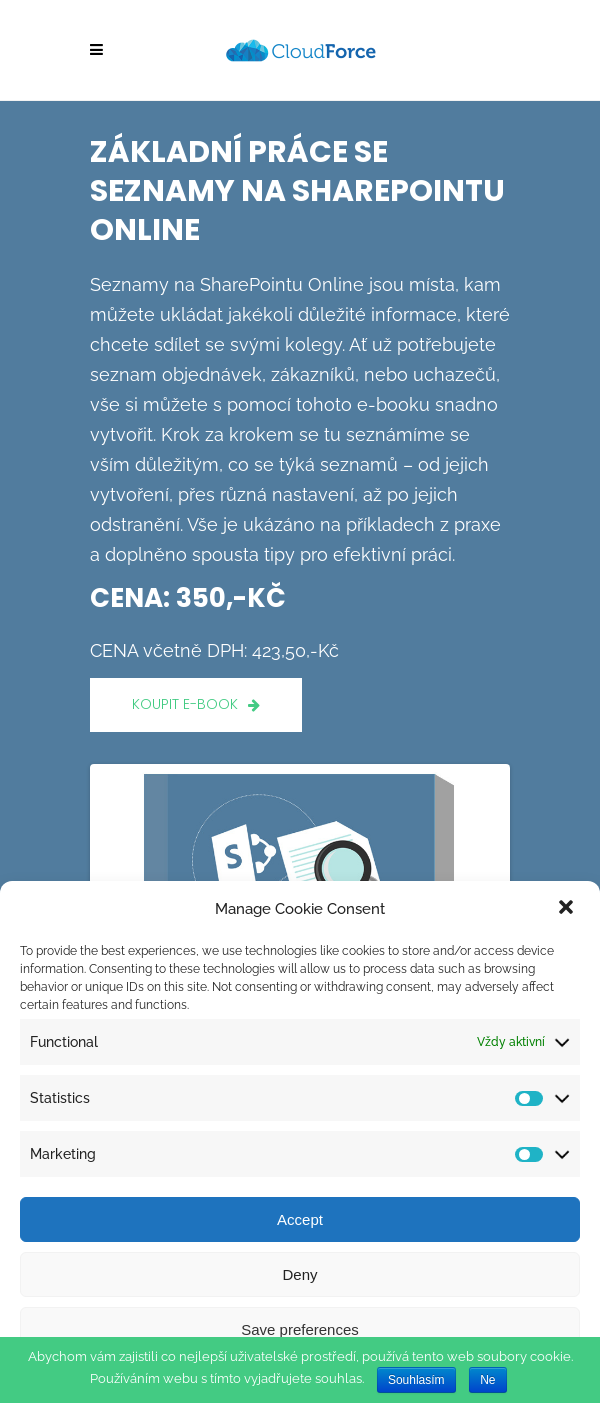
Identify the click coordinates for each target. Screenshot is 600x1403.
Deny (299, 1274)
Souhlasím (416, 1380)
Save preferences (300, 1329)
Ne (487, 1380)
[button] (568, 909)
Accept (300, 1219)
